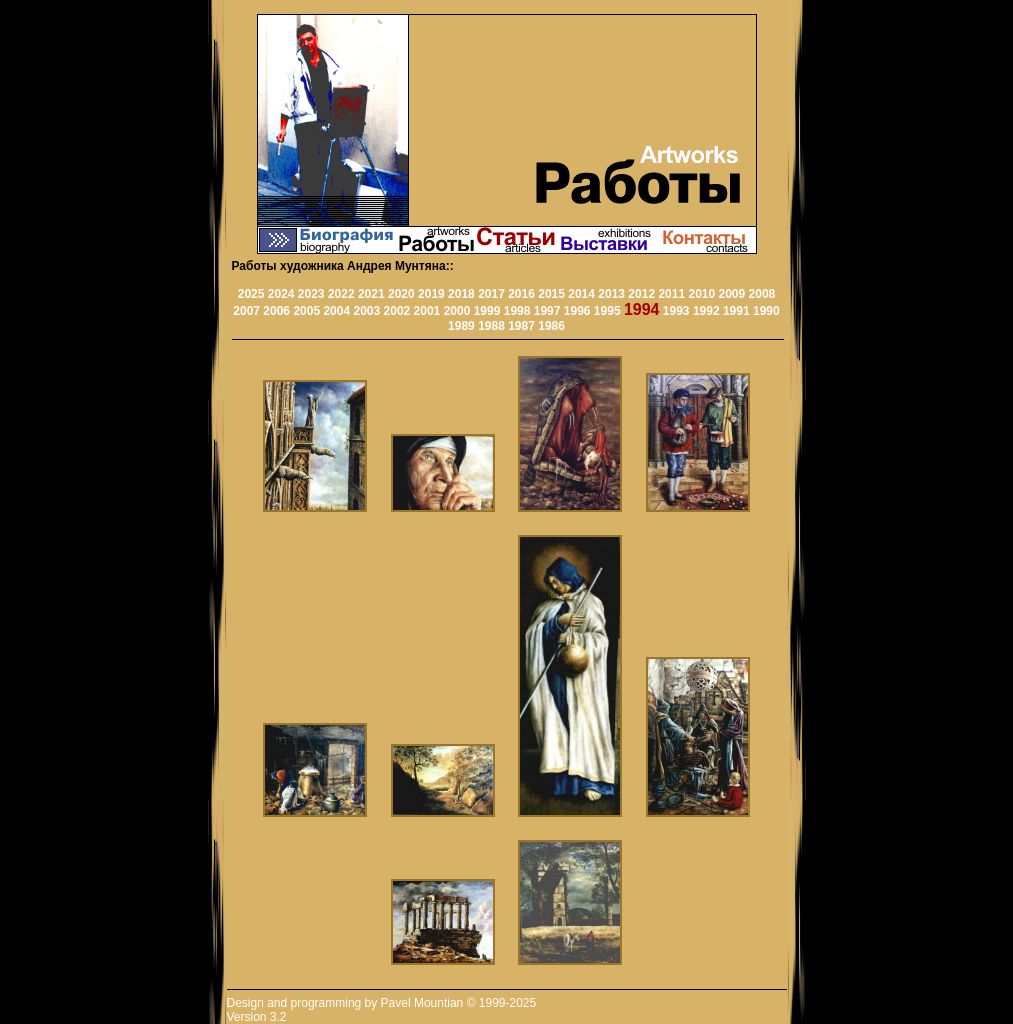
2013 (611, 294)
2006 (276, 311)
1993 (676, 311)
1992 (706, 311)
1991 (736, 311)
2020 (401, 294)
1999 (487, 311)
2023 (311, 294)
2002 (397, 311)
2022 (341, 294)
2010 (701, 294)
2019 (431, 294)
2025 (251, 294)
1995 (607, 311)
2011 (671, 294)
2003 (366, 311)
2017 (491, 294)
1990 (766, 311)
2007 (246, 311)
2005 (306, 311)
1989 (461, 326)
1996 (577, 311)
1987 (521, 326)
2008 (762, 294)
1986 (551, 326)
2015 (551, 294)
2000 (457, 311)
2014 (581, 294)
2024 (281, 294)
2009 (732, 294)
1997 (547, 311)
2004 (336, 311)
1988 (491, 326)
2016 (521, 294)
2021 (371, 294)
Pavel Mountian (422, 1003)
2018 (461, 294)
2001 (427, 311)
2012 (641, 294)
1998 (517, 311)
